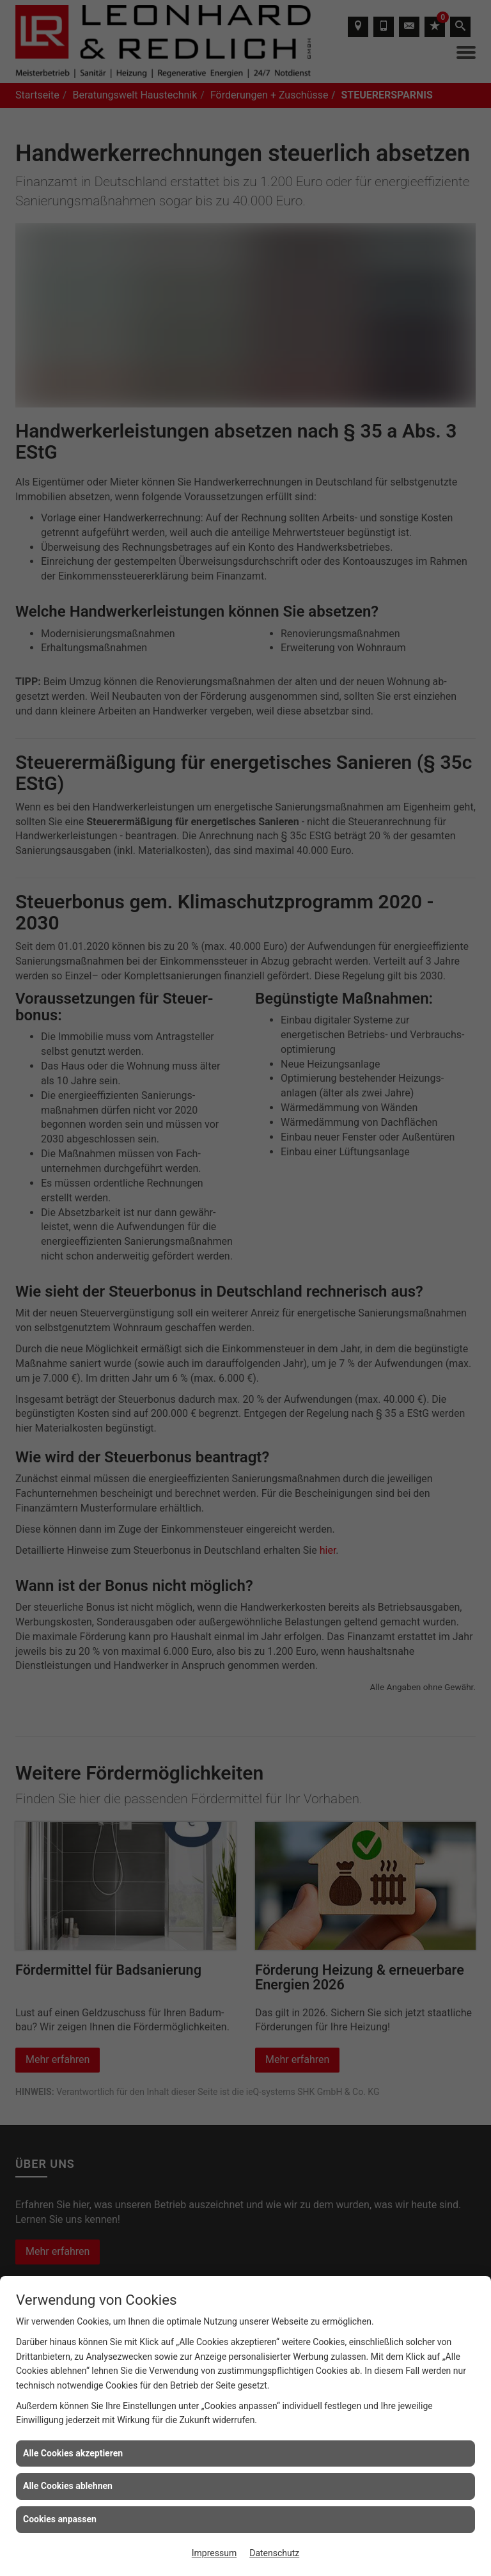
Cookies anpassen (60, 2519)
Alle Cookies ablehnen (68, 2486)
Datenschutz (274, 2553)
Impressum (214, 2553)
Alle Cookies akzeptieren (73, 2453)
